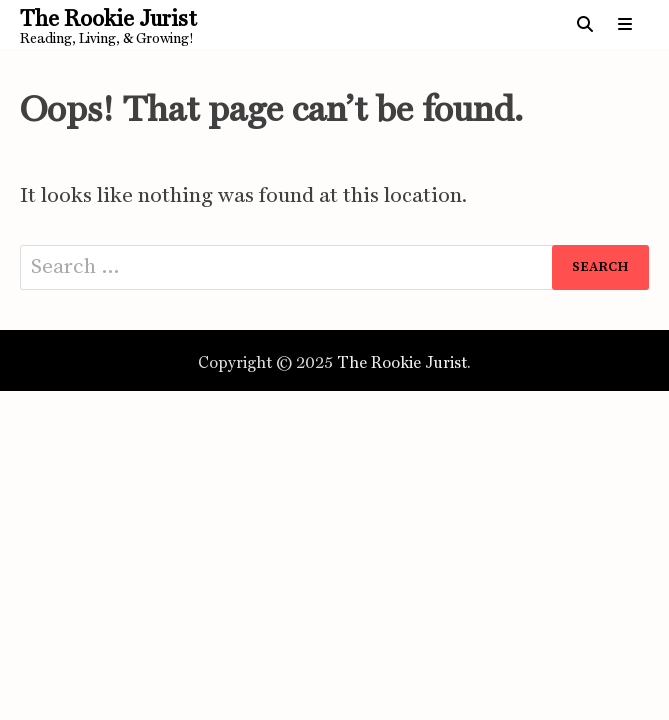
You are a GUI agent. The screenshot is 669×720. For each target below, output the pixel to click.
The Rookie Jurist (108, 18)
